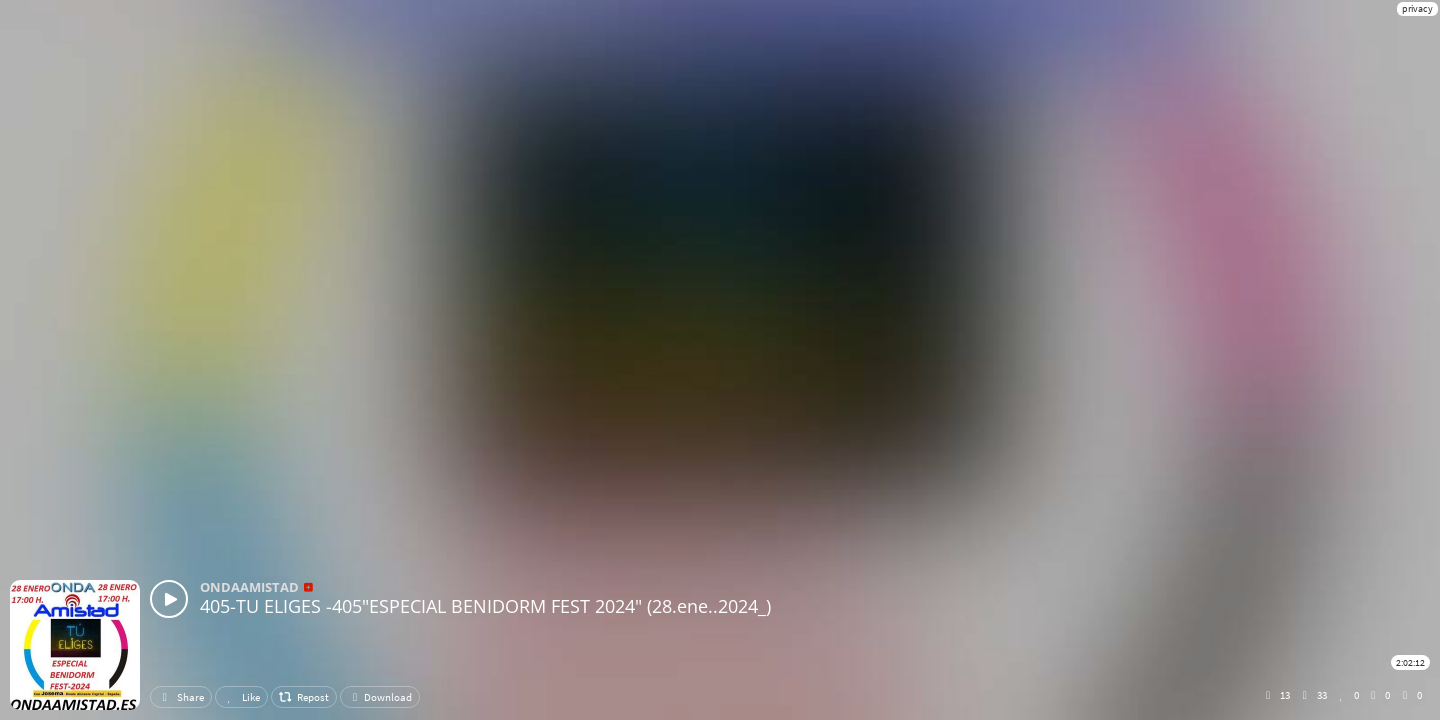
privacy (1417, 8)
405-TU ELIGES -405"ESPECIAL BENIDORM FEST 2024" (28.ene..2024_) (485, 606)
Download (380, 697)
